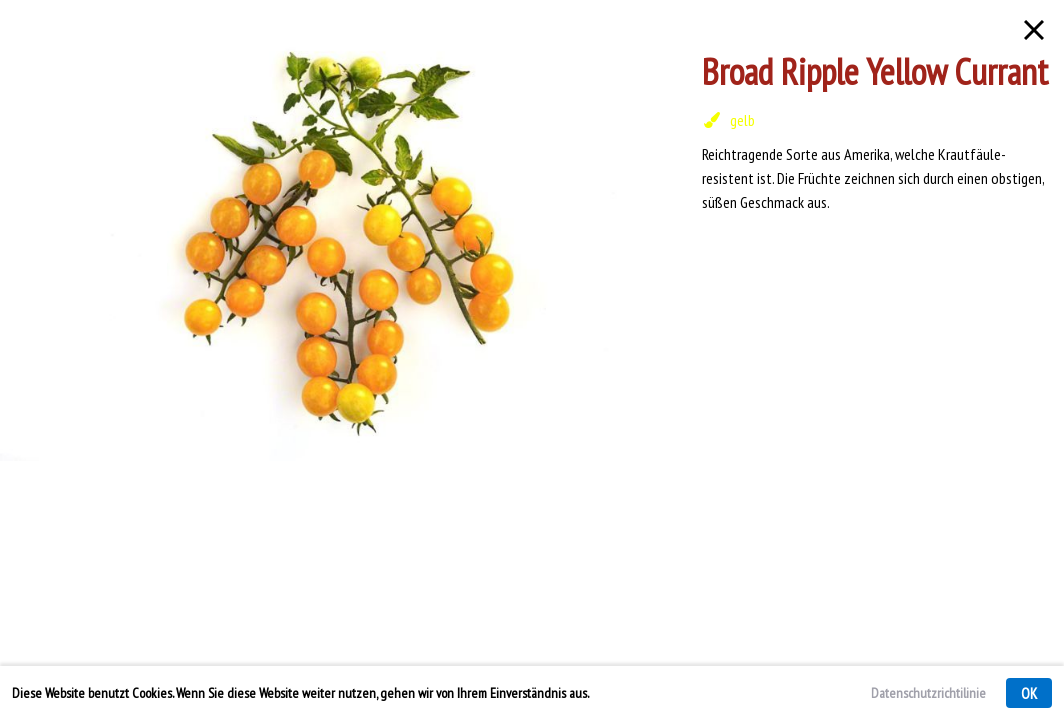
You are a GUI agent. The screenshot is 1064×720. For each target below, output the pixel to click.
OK (1029, 693)
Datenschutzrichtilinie (928, 693)
